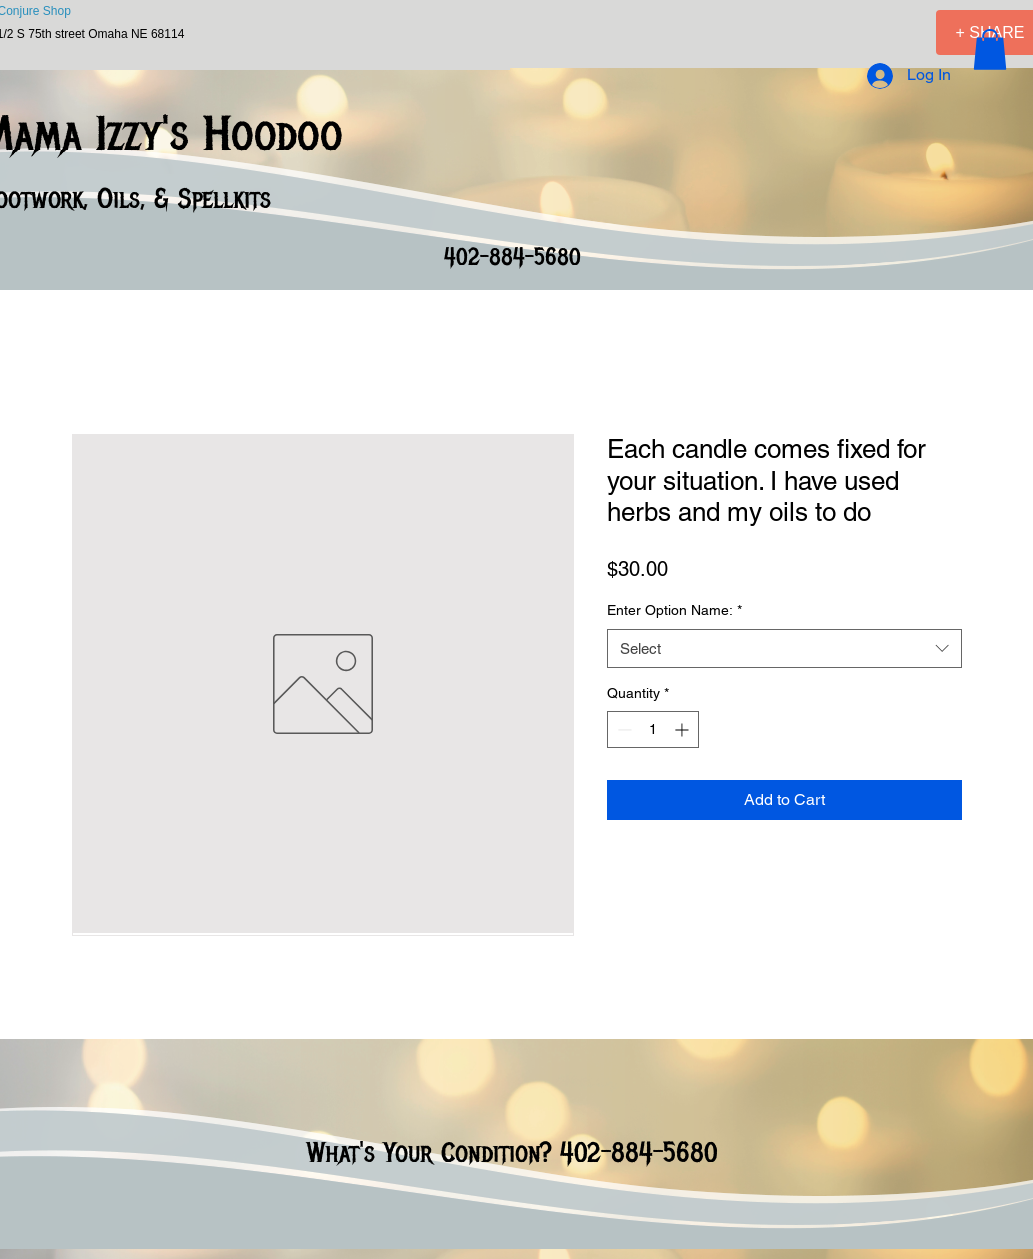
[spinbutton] (653, 729)
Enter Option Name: (674, 610)
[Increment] (683, 729)
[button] (990, 49)
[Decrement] (622, 729)
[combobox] (784, 648)
